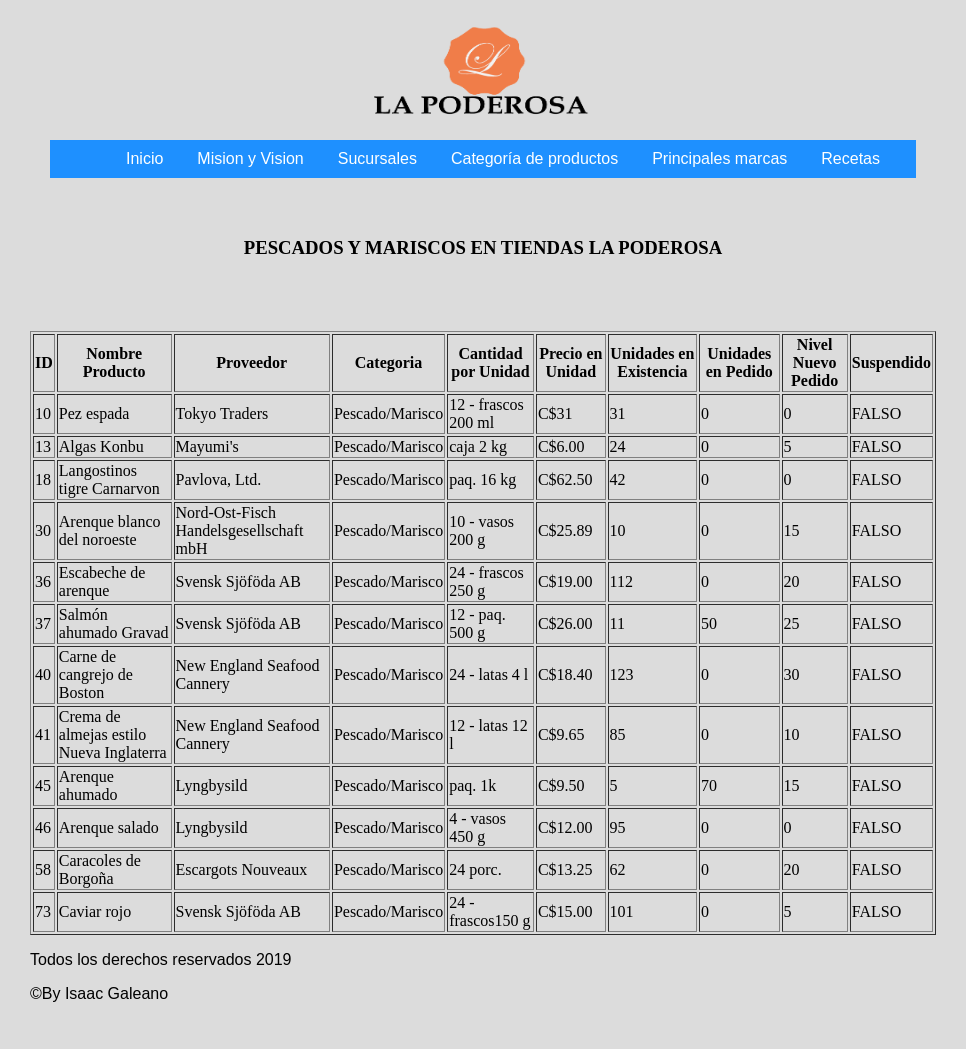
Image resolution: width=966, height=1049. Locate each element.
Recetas (850, 158)
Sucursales (377, 158)
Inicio (144, 158)
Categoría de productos (534, 158)
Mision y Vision (250, 158)
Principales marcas (719, 158)
